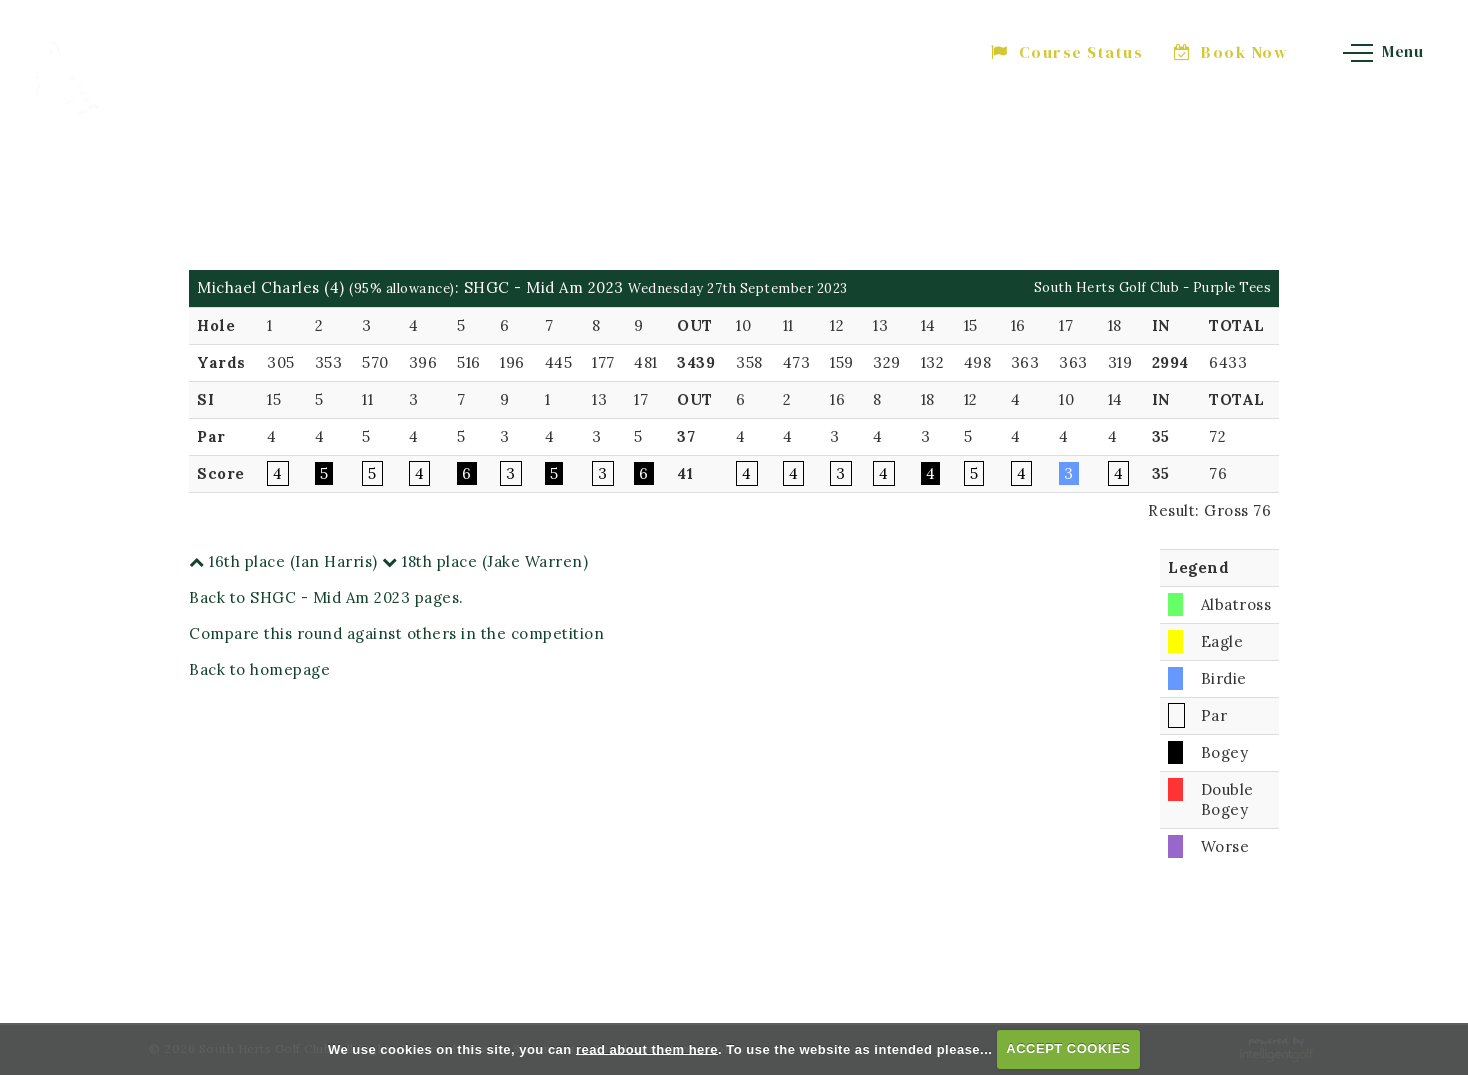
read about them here (647, 1048)
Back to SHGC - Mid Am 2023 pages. (326, 597)
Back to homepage (259, 669)
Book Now (1231, 52)
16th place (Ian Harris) (283, 561)
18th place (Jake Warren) (485, 561)
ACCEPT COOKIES (1068, 1048)
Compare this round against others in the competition (396, 633)
